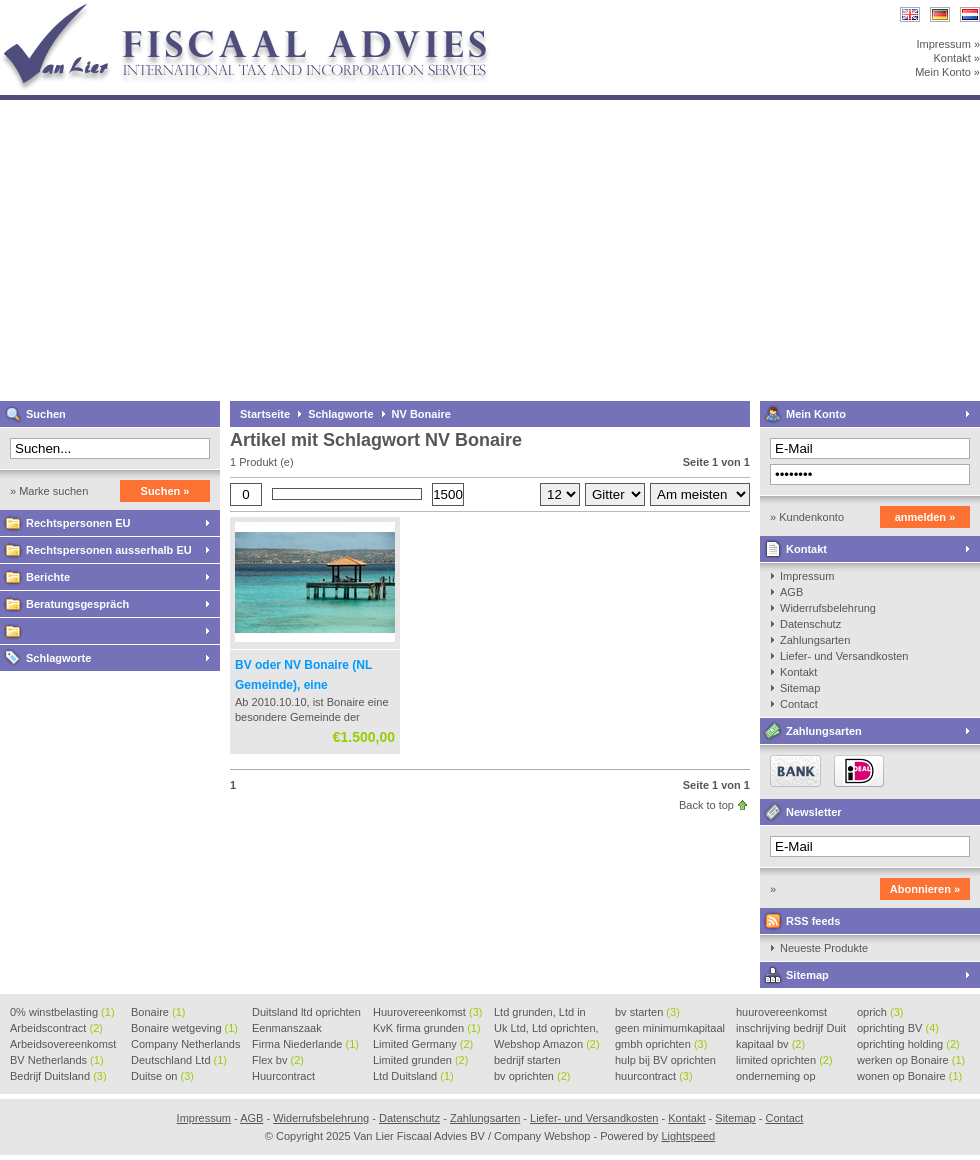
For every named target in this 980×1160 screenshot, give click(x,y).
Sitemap (800, 688)
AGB (791, 592)
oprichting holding (908, 1044)
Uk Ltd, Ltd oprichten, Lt (546, 1029)
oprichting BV (898, 1028)
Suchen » (165, 491)
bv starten (647, 1012)
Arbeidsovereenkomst (63, 1045)
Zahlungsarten (815, 640)
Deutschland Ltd (179, 1060)
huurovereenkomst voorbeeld (781, 1013)
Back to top (706, 805)
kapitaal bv (770, 1044)
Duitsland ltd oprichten (306, 1013)
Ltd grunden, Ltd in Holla (540, 1013)
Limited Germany (423, 1044)
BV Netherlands (57, 1060)
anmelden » (925, 517)
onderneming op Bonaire (776, 1077)
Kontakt (806, 549)
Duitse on (162, 1076)
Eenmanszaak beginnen (287, 1029)
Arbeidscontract (56, 1028)
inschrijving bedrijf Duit (791, 1029)
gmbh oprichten (661, 1044)
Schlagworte (58, 658)
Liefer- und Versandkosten (844, 656)
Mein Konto (816, 414)
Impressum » (948, 44)
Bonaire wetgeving (184, 1028)
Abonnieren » (925, 889)
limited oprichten (784, 1060)
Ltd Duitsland (413, 1076)
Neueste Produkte (824, 948)
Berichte (48, 577)
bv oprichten (532, 1076)
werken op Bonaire (911, 1060)
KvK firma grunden (427, 1028)
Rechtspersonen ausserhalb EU (109, 550)
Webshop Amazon (547, 1044)
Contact (799, 704)
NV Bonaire (421, 414)
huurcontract (654, 1076)
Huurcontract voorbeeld (284, 1077)
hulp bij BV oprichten (665, 1061)
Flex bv (278, 1060)
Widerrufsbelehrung (828, 608)
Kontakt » (957, 58)
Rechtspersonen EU (78, 523)
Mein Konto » (947, 72)
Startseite (265, 414)
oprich (880, 1012)
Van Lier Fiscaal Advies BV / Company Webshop (265, 9)
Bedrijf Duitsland (58, 1076)
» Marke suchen (49, 491)
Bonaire (158, 1012)
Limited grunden (420, 1060)
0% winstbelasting (62, 1012)
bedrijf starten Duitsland (527, 1061)
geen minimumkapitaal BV (670, 1029)
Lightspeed (688, 1136)
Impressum (807, 576)
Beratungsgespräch (77, 604)
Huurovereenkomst (427, 1012)
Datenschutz (810, 624)
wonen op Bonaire (909, 1076)
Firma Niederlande (305, 1044)
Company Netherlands (185, 1045)
